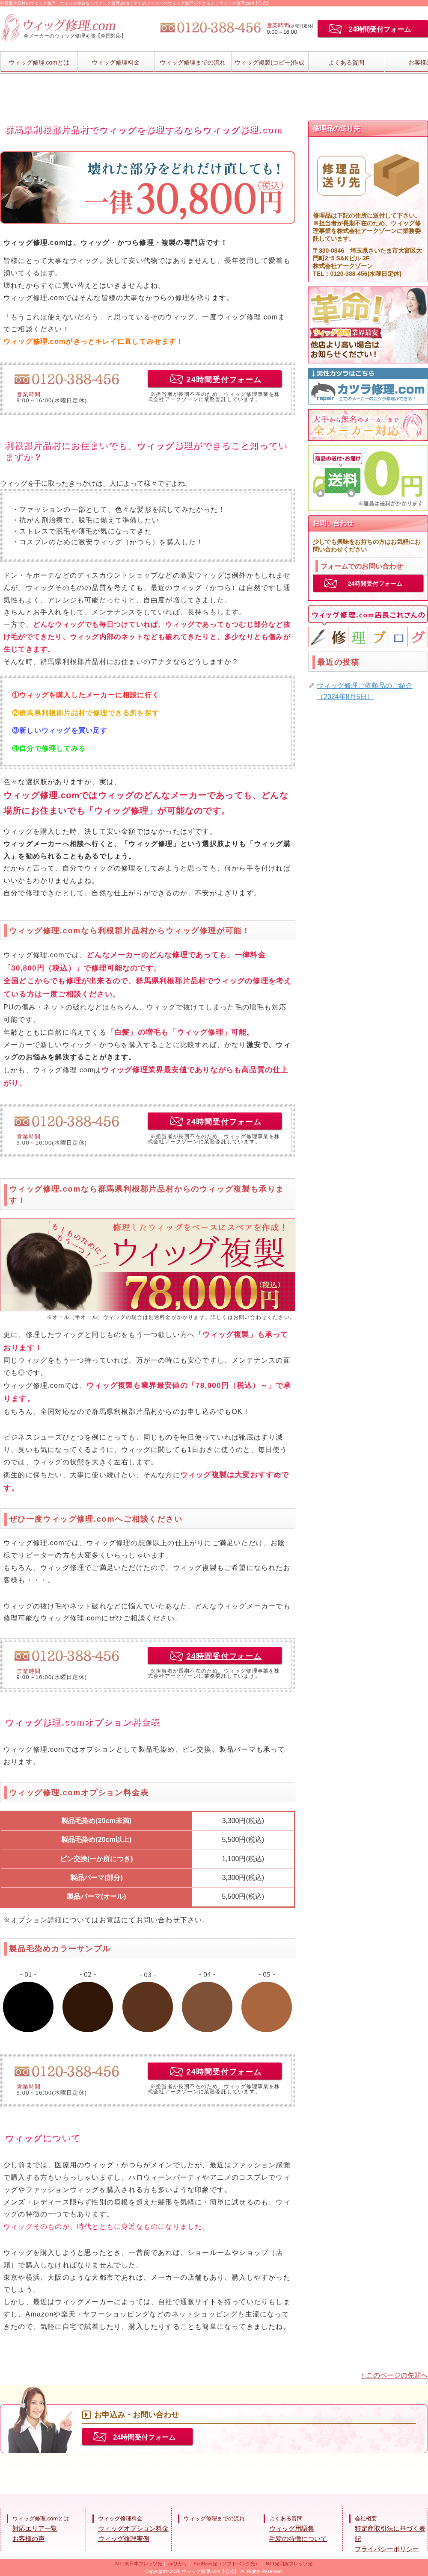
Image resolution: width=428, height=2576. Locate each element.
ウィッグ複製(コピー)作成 (269, 62)
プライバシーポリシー (387, 2548)
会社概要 (366, 2518)
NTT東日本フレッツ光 (139, 2563)
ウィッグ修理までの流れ (193, 62)
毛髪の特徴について (298, 2538)
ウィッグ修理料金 (116, 62)
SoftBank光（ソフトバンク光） (226, 2563)
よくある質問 (346, 62)
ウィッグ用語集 (291, 2528)
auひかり (177, 2563)
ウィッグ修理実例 (123, 2538)
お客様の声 (28, 2538)
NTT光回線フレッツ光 (289, 2563)
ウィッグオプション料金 (133, 2528)
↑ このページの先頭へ (394, 2375)
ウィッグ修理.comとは (39, 62)
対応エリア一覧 (34, 2528)
